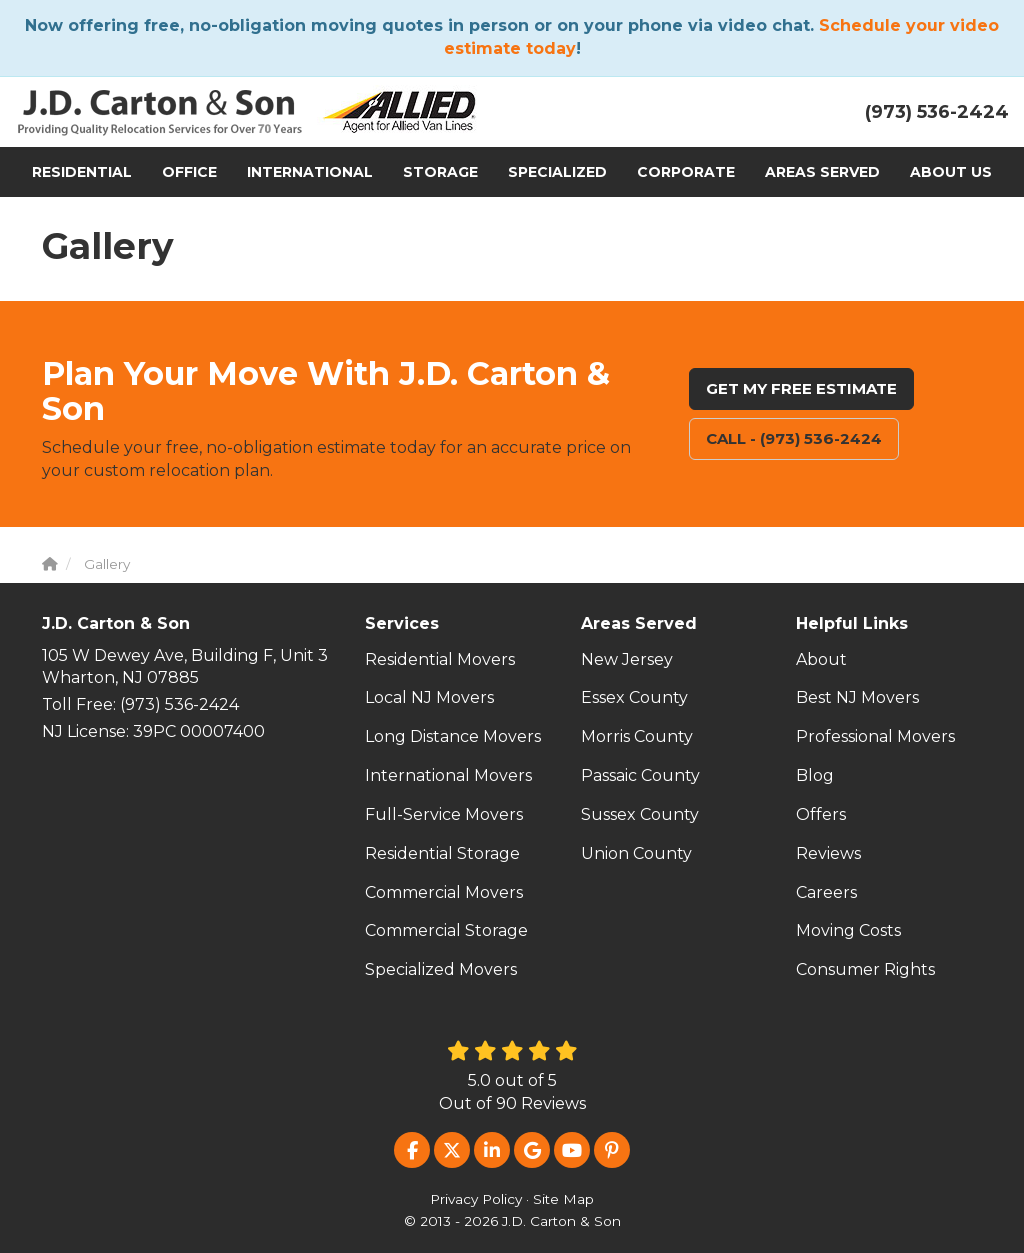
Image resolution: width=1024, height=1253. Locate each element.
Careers (826, 892)
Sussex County (640, 814)
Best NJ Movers (857, 697)
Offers (821, 814)
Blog (815, 775)
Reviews (828, 853)
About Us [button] (951, 172)
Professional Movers (875, 736)
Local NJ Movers (429, 697)
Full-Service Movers (444, 814)
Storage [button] (440, 172)
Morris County (637, 736)
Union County (636, 853)
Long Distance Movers (453, 736)
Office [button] (189, 172)
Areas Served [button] (822, 172)
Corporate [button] (686, 172)
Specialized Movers (441, 969)
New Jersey (627, 659)
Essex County (634, 697)
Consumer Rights (865, 969)
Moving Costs (848, 930)
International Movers (448, 775)
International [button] (310, 172)
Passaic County (640, 775)
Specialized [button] (557, 172)
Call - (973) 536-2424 (794, 438)
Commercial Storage (446, 930)
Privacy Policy (476, 1199)
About (821, 659)
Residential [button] (82, 172)
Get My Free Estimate (801, 388)
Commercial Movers (444, 892)
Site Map (563, 1199)
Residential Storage (442, 853)
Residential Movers (440, 659)
